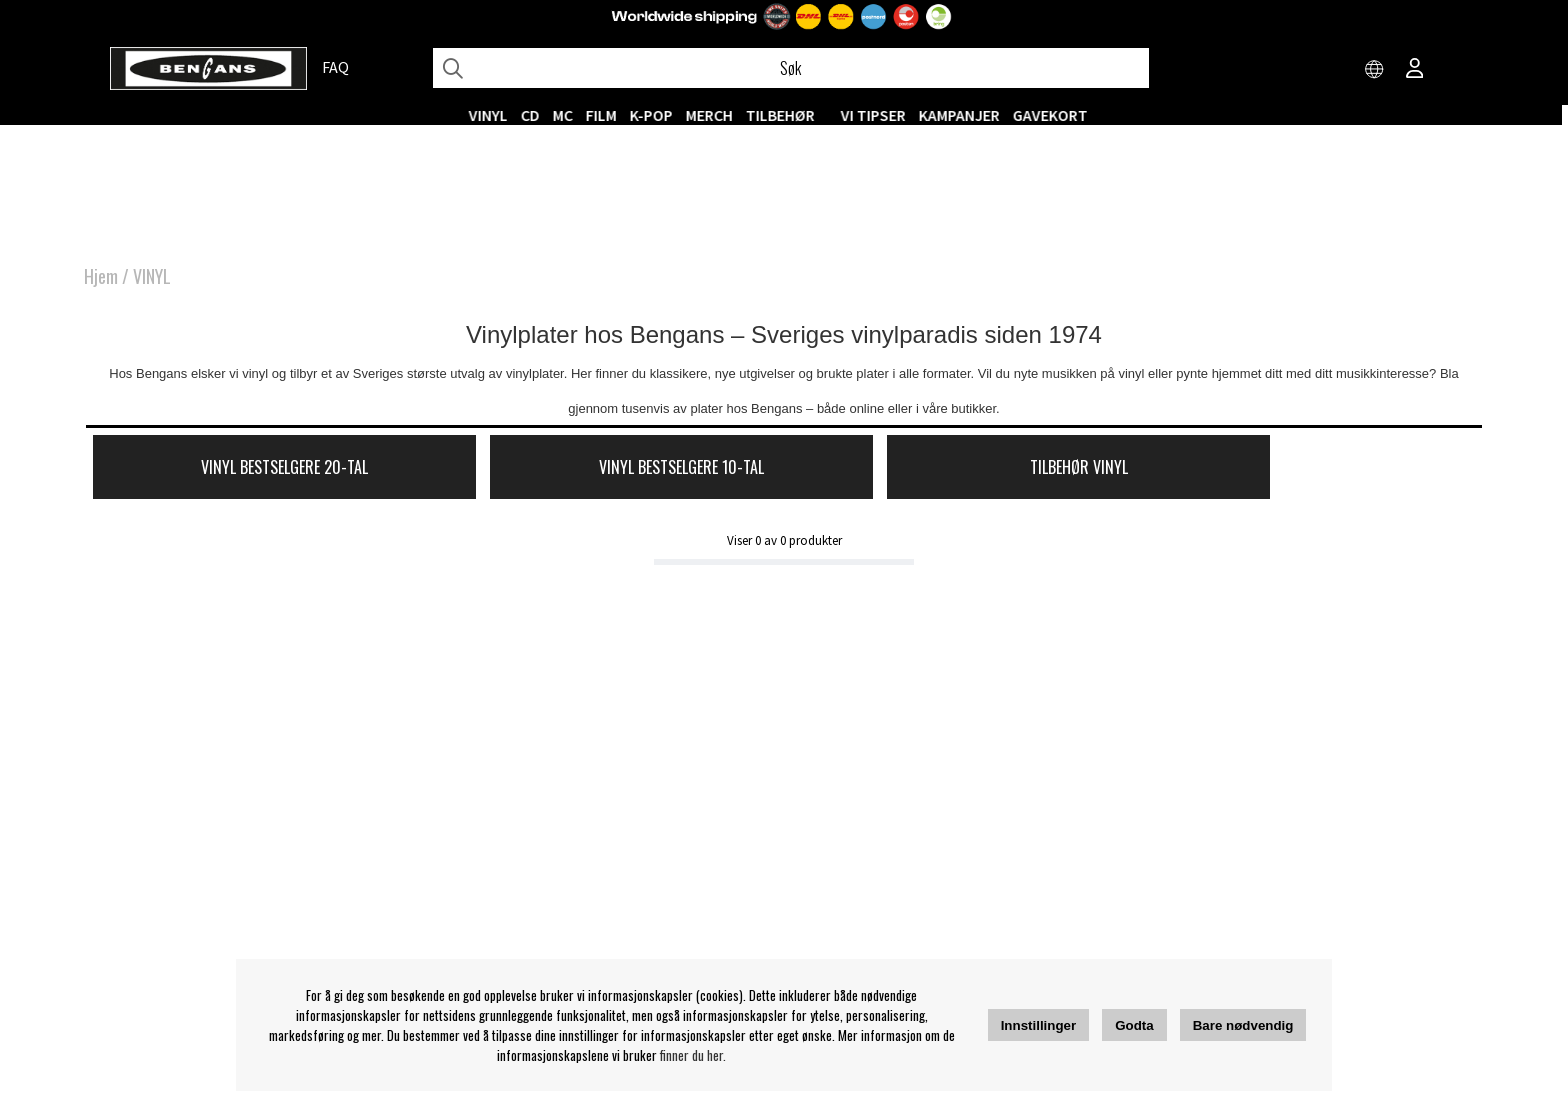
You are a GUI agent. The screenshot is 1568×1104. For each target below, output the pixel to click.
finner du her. (693, 1055)
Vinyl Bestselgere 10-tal (600, 472)
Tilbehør (786, 115)
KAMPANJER (965, 115)
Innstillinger (1039, 1025)
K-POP (657, 115)
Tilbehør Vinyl (945, 472)
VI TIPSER (879, 115)
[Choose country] (1375, 70)
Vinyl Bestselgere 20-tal (256, 472)
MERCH (715, 115)
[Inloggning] (1415, 70)
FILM (607, 115)
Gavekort (1056, 115)
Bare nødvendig (1243, 1025)
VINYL (494, 115)
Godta (1134, 1025)
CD (536, 115)
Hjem (101, 280)
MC (569, 115)
